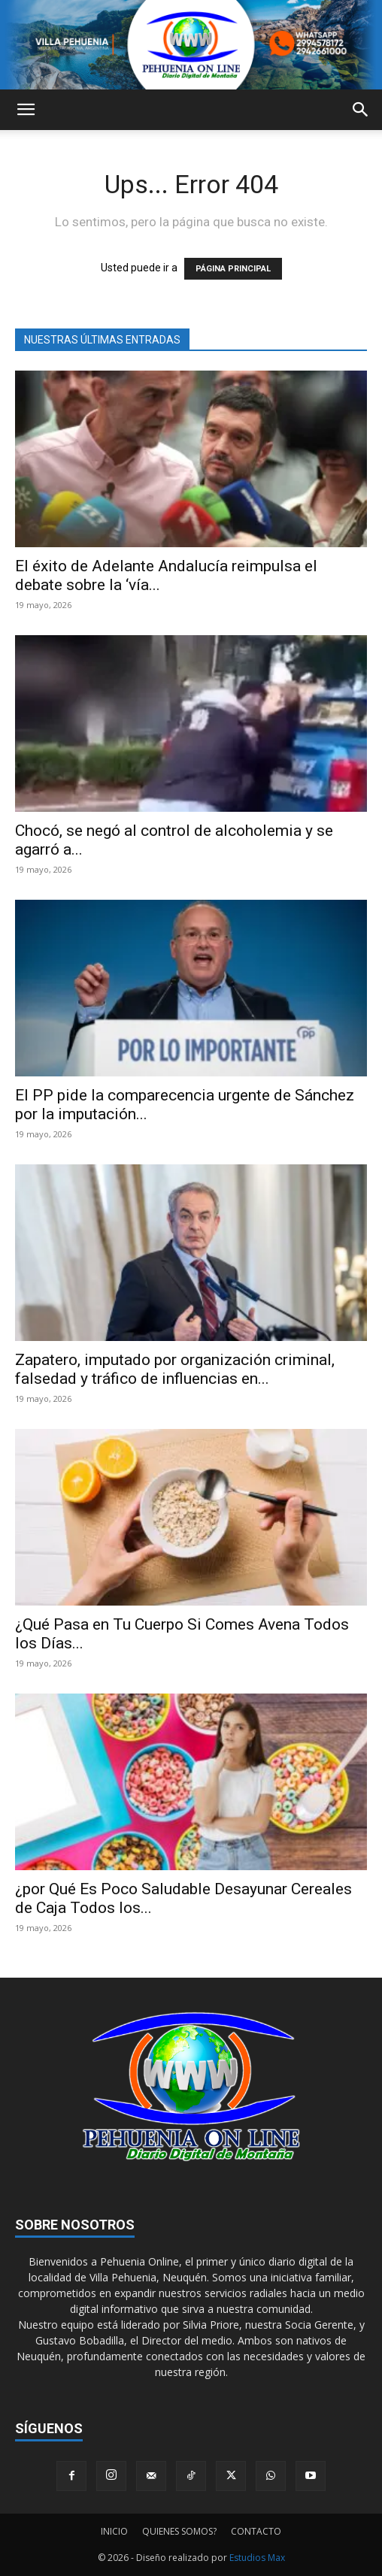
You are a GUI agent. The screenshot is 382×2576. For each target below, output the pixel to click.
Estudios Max (257, 2557)
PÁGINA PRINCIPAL (233, 269)
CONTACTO (256, 2531)
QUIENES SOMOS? (179, 2531)
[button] (26, 109)
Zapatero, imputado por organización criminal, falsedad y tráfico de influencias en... (175, 1369)
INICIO (114, 2531)
